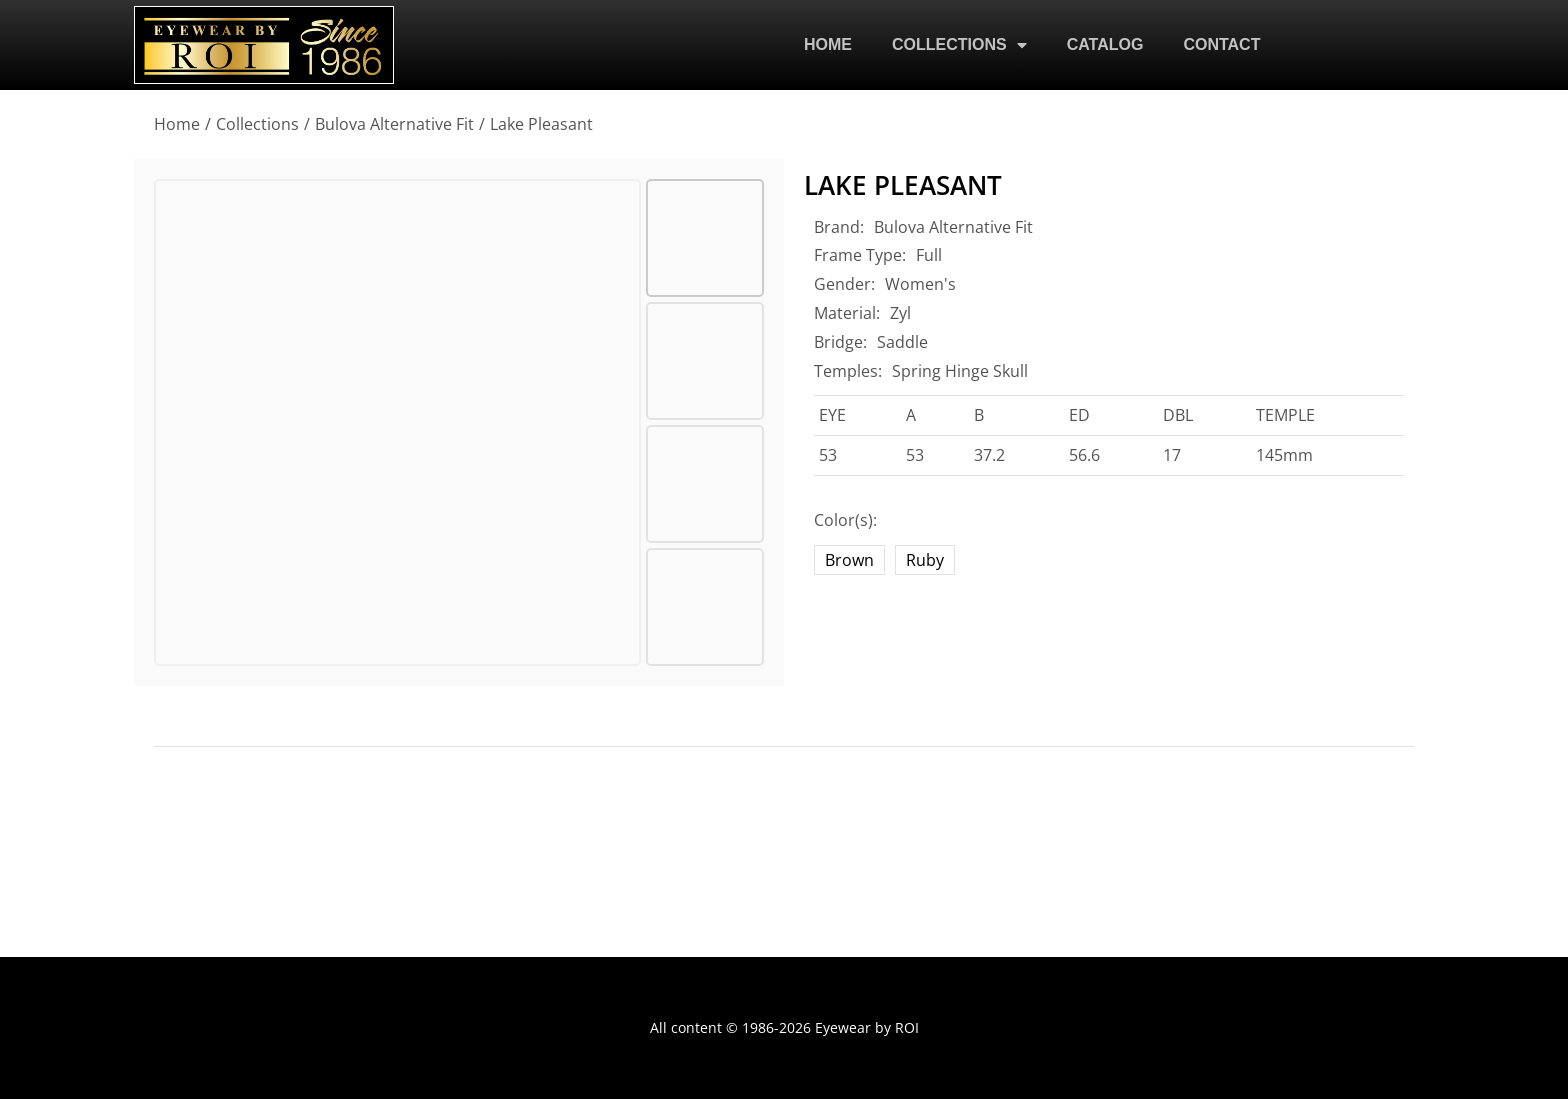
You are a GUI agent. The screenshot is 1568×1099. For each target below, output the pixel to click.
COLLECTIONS (959, 45)
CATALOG (1105, 44)
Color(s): (845, 520)
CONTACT (1221, 44)
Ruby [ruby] (925, 560)
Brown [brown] (849, 560)
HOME (828, 44)
